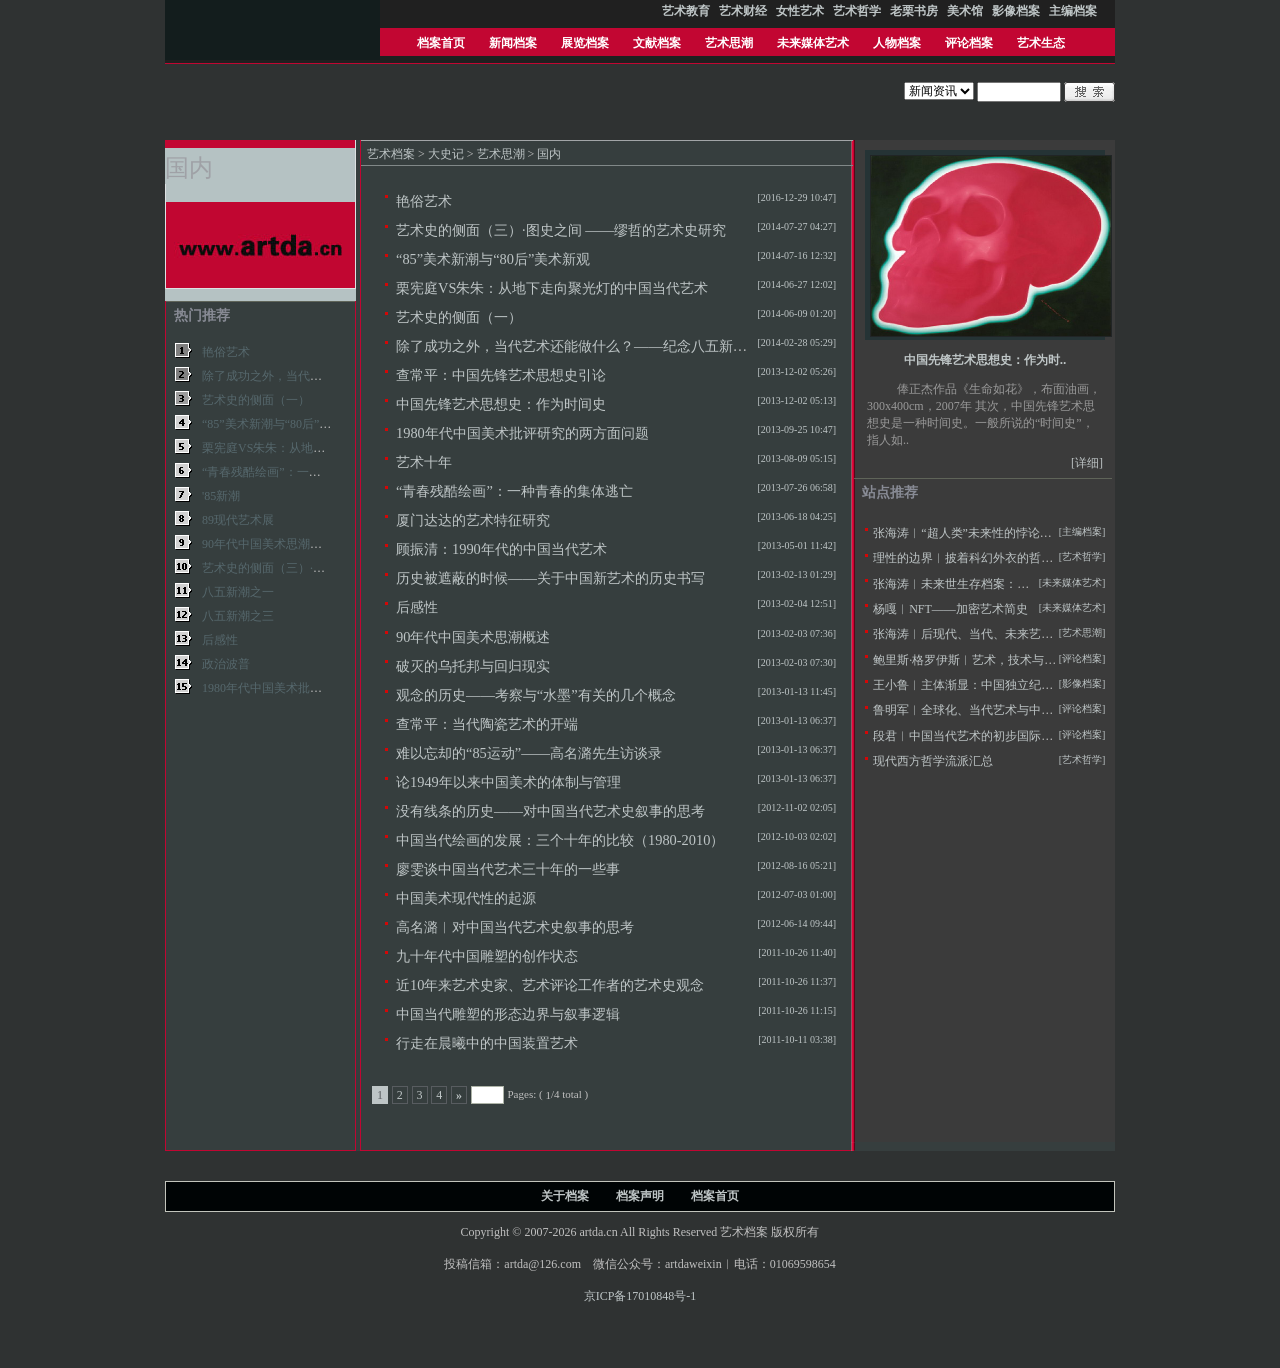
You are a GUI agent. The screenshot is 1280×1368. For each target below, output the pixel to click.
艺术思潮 (729, 43)
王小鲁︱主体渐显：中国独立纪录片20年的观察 (999, 685)
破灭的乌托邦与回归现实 (473, 666)
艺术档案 (391, 154)
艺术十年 (424, 462)
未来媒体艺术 (813, 43)
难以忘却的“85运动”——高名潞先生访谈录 (529, 753)
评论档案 (969, 43)
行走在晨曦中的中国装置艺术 (487, 1043)
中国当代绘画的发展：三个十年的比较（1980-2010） (560, 840)
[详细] (1087, 463)
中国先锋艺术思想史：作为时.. (985, 360)
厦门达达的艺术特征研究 (473, 520)
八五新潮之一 (238, 592)
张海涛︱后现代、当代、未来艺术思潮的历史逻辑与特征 (1023, 634)
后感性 (417, 607)
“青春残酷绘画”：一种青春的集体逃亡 (514, 491)
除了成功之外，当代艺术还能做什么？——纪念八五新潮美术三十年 (606, 346)
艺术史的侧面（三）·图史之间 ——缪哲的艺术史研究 (561, 230)
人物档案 (897, 43)
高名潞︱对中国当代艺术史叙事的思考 (515, 927)
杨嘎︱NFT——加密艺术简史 (950, 609)
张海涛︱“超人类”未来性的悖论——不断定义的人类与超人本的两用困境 (1064, 533)
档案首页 (441, 43)
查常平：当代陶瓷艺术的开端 (487, 724)
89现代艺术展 (238, 520)
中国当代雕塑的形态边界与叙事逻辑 (508, 1014)
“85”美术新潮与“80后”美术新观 (493, 259)
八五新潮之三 (238, 616)
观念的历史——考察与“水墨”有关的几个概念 (536, 695)
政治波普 (226, 664)
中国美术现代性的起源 (466, 898)
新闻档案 (513, 43)
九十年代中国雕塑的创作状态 (487, 956)
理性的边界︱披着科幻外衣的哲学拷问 (975, 558)
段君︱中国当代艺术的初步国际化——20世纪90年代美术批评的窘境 (1053, 736)
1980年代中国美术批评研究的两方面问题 (522, 433)
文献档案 (657, 43)
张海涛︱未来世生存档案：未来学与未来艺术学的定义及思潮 (1035, 584)
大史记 (446, 154)
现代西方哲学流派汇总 (933, 761)
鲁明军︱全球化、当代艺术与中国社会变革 (987, 710)
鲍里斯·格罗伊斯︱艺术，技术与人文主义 (982, 660)
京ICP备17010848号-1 (640, 1296)
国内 (549, 154)
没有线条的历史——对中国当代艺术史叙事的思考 (550, 811)
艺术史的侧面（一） (459, 317)
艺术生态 (1041, 43)
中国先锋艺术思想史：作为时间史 (501, 404)
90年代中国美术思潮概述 (473, 637)
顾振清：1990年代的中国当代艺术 (501, 549)
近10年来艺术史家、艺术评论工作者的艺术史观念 (550, 985)
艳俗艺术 (424, 201)
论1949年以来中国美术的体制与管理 (508, 782)
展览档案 (585, 43)
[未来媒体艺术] (1072, 607)
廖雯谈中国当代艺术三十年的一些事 (508, 869)
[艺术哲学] (1082, 556)
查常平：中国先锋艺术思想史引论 (501, 375)
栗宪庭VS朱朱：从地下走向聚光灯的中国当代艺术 (552, 288)
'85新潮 (221, 496)
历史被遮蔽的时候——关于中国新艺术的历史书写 (550, 578)
